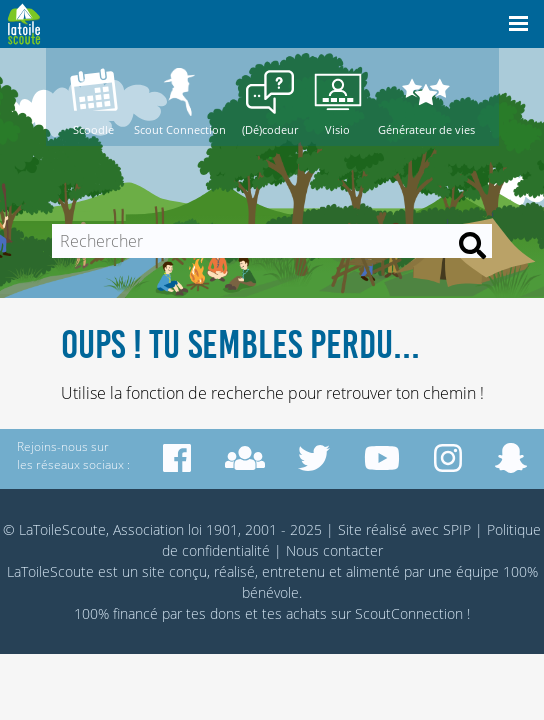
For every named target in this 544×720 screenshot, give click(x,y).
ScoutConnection (409, 613)
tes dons (213, 613)
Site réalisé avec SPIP (404, 529)
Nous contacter (334, 550)
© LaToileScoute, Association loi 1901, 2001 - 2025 (162, 529)
